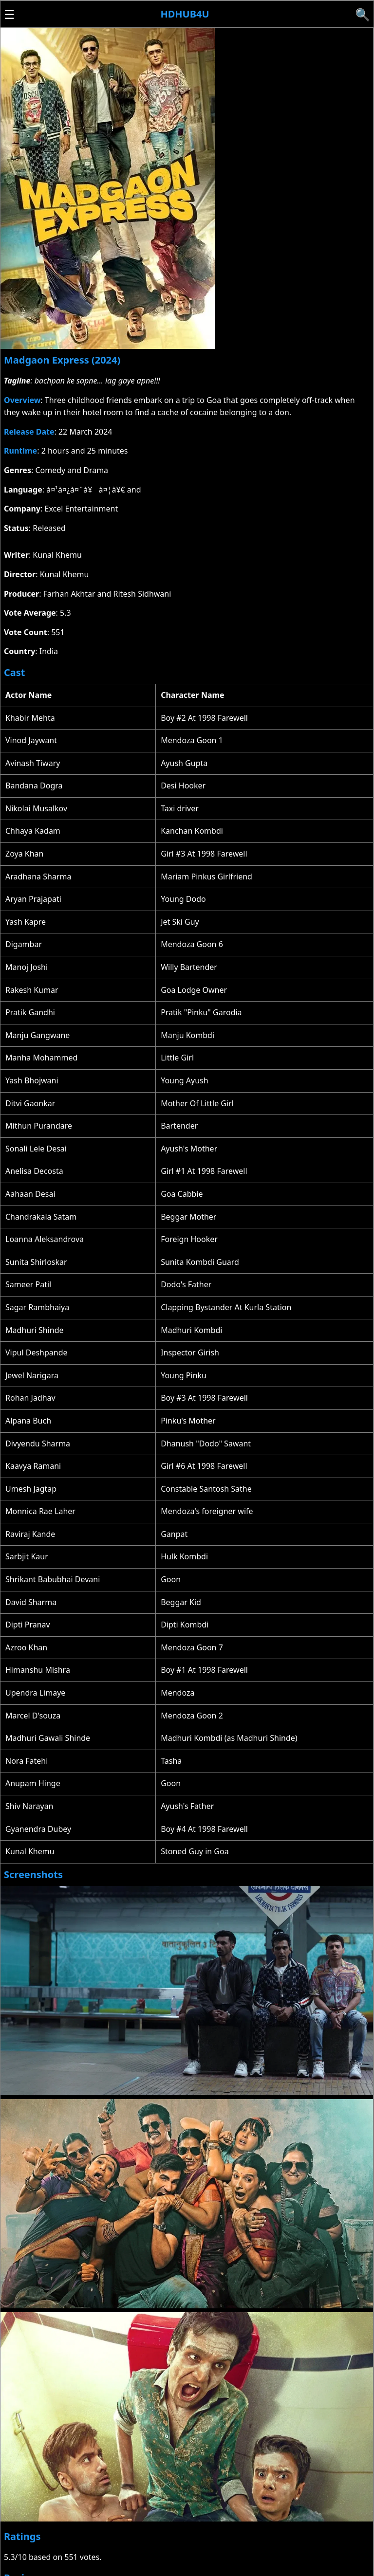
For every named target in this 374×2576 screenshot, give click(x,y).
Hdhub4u (184, 13)
